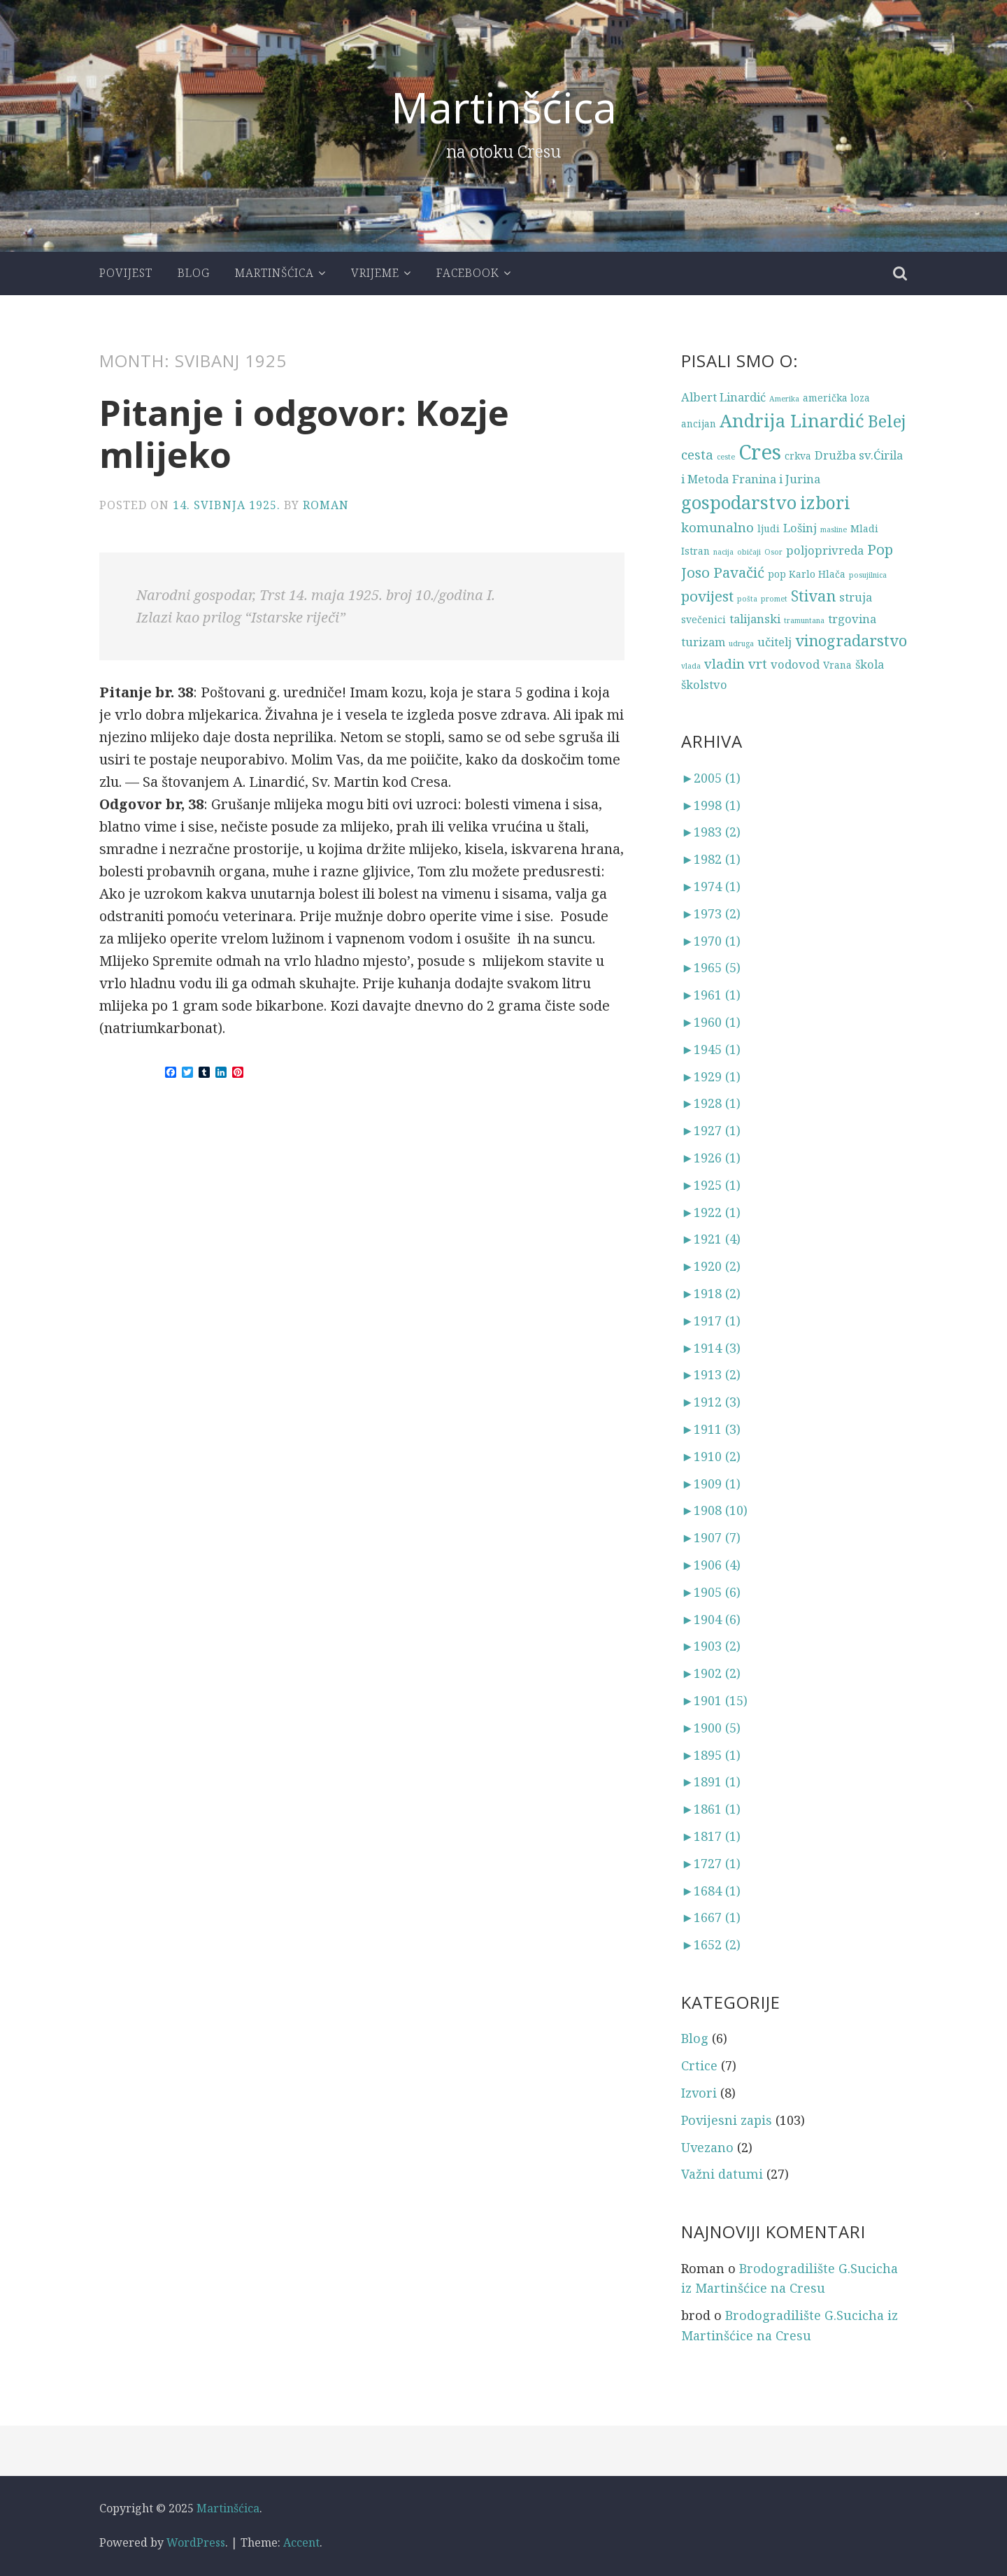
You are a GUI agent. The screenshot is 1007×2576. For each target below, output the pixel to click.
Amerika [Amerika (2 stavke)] (784, 399)
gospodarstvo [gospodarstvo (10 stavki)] (739, 502)
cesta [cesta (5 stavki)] (697, 454)
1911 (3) (711, 1429)
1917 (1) (711, 1320)
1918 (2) (711, 1293)
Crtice (699, 2065)
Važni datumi (722, 2173)
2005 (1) (711, 777)
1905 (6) (711, 1592)
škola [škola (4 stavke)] (869, 664)
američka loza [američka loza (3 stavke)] (836, 397)
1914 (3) (711, 1347)
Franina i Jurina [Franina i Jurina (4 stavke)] (776, 479)
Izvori (699, 2092)
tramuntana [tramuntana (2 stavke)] (804, 620)
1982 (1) (711, 859)
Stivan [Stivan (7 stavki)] (813, 595)
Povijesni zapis (726, 2120)
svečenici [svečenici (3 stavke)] (703, 619)
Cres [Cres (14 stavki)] (759, 452)
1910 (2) (711, 1456)
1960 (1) (711, 1021)
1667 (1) (711, 1917)
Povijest (125, 272)
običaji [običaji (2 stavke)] (749, 552)
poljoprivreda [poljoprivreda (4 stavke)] (825, 550)
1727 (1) (711, 1863)
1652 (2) (711, 1944)
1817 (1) (711, 1836)
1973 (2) (711, 913)
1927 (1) (711, 1130)
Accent (301, 2542)
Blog (194, 272)
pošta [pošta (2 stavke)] (747, 599)
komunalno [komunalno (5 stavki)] (717, 527)
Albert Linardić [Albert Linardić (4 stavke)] (723, 397)
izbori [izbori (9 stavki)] (825, 502)
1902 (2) (711, 1673)
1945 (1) (711, 1049)
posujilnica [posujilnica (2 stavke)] (868, 575)
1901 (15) (714, 1700)
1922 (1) (711, 1212)
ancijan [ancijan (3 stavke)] (698, 423)
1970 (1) (711, 940)
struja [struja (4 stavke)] (855, 597)
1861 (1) (711, 1808)
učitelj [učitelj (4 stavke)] (774, 642)
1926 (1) (711, 1157)
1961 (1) (711, 994)
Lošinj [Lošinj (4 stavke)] (800, 528)
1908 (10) (714, 1510)
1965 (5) (711, 967)
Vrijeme (375, 272)
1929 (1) (711, 1076)
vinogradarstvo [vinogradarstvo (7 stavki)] (851, 640)
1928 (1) (711, 1103)
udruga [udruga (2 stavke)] (741, 643)
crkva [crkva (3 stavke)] (798, 455)
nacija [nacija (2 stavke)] (723, 552)
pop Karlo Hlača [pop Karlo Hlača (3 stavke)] (806, 574)
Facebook (467, 272)
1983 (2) (711, 831)
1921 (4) (711, 1238)
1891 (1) (711, 1781)
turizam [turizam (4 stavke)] (703, 642)
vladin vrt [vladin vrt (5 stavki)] (735, 663)
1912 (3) (711, 1401)
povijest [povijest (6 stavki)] (707, 596)
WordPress (195, 2542)
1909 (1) (711, 1483)
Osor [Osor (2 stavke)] (773, 552)
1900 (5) (711, 1727)
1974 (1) (711, 886)
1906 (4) (711, 1564)
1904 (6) (711, 1619)
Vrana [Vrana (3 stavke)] (837, 664)
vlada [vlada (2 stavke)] (691, 666)
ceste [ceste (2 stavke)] (726, 457)
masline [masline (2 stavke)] (833, 529)
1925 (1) (711, 1184)
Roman (326, 505)
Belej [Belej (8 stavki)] (887, 421)
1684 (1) (711, 1890)
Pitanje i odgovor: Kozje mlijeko (304, 433)
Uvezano (707, 2147)
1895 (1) (711, 1754)
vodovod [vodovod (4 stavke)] (795, 664)
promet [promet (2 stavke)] (774, 599)
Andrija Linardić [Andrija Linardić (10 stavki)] (792, 420)
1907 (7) (711, 1537)
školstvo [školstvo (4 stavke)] (704, 684)
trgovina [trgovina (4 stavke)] (852, 619)
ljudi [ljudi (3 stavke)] (768, 528)
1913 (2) (711, 1374)
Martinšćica (504, 107)
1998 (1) (711, 805)
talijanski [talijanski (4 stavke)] (754, 619)
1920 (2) (711, 1266)
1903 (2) (711, 1645)
